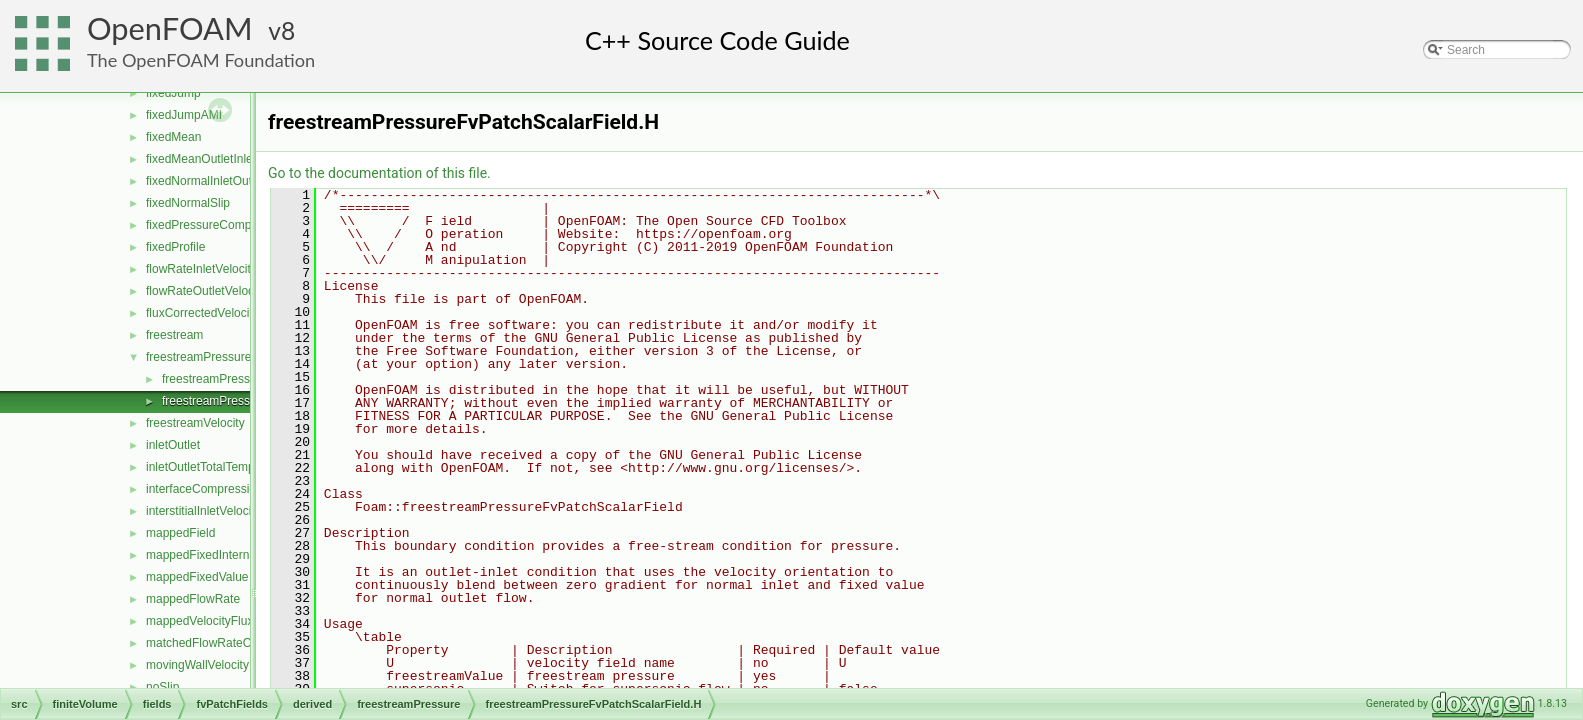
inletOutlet (173, 445)
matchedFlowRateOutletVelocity (231, 643)
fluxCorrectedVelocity (202, 313)
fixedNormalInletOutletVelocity (226, 181)
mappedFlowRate (193, 599)
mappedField (180, 533)
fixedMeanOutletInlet (201, 159)
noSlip (162, 687)
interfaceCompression (204, 489)
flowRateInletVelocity (201, 269)
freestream (174, 335)
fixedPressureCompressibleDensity (239, 225)
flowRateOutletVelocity (206, 291)
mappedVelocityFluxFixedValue (229, 621)
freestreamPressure (198, 357)
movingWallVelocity (197, 665)
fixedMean (173, 137)
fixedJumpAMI (184, 115)
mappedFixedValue (197, 577)
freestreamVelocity (195, 423)
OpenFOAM (170, 28)
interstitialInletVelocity (203, 511)
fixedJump (173, 93)
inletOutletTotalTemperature (219, 467)
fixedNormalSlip (188, 203)
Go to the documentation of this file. (379, 173)
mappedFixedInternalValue (217, 555)
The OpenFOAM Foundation (201, 60)
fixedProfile (175, 247)
